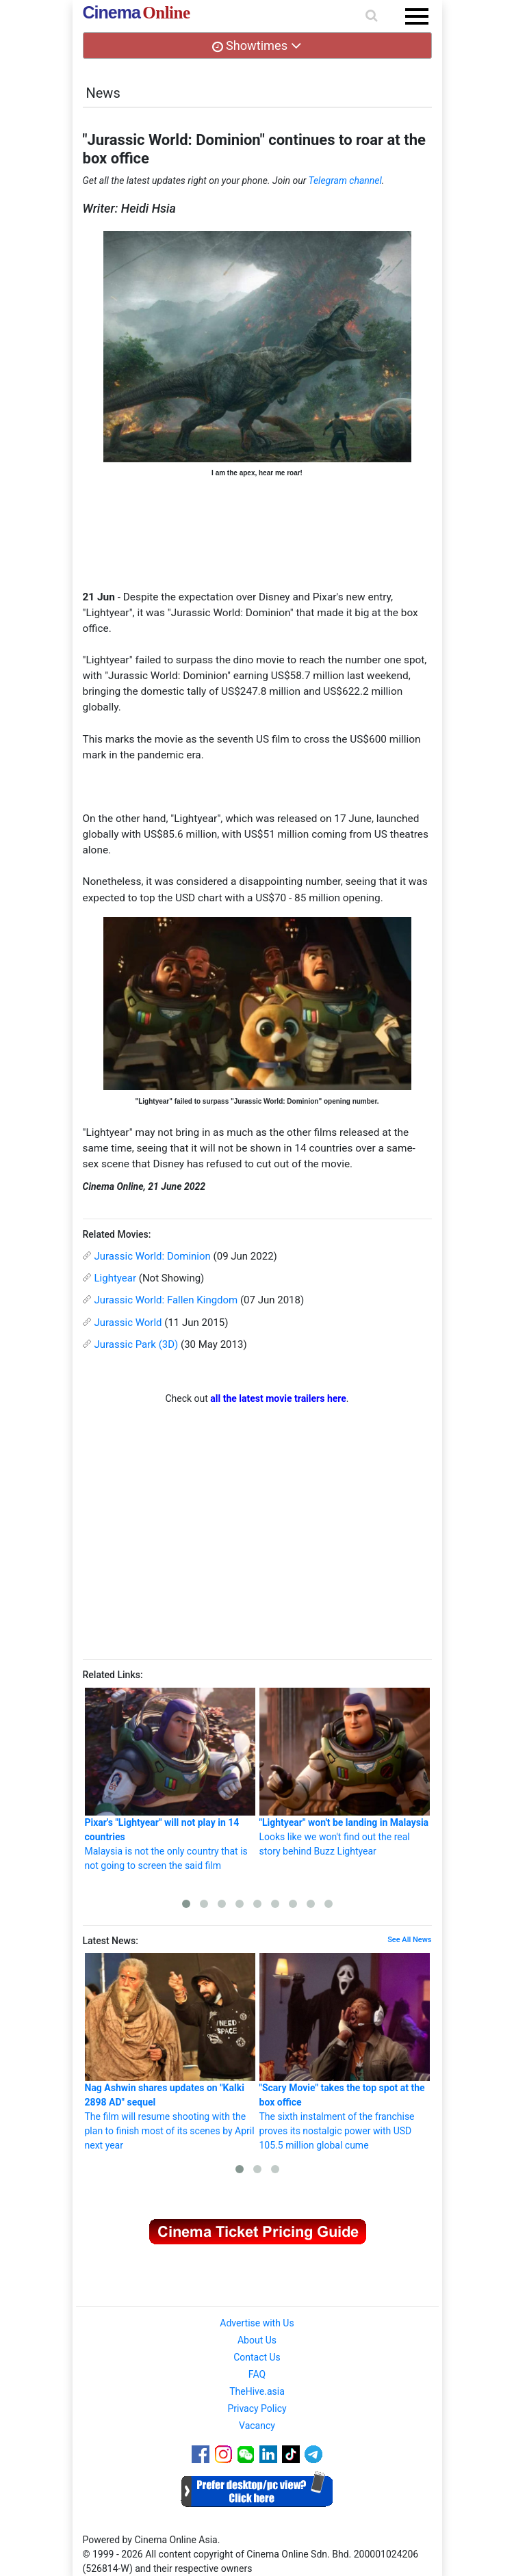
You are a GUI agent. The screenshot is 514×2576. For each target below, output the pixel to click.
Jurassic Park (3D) (136, 1344)
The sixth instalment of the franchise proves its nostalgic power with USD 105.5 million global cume (344, 2052)
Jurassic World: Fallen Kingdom (166, 1300)
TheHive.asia (257, 2391)
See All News (409, 1939)
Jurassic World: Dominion (152, 1256)
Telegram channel (345, 180)
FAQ (257, 2374)
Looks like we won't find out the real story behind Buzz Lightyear (344, 1772)
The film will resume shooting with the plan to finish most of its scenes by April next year (170, 2052)
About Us (257, 2340)
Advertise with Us (257, 2323)
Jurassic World (128, 1322)
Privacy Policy (256, 2408)
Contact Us (257, 2357)
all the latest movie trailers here (278, 1398)
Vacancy (257, 2425)
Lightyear (115, 1278)
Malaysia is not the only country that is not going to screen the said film (170, 1779)
